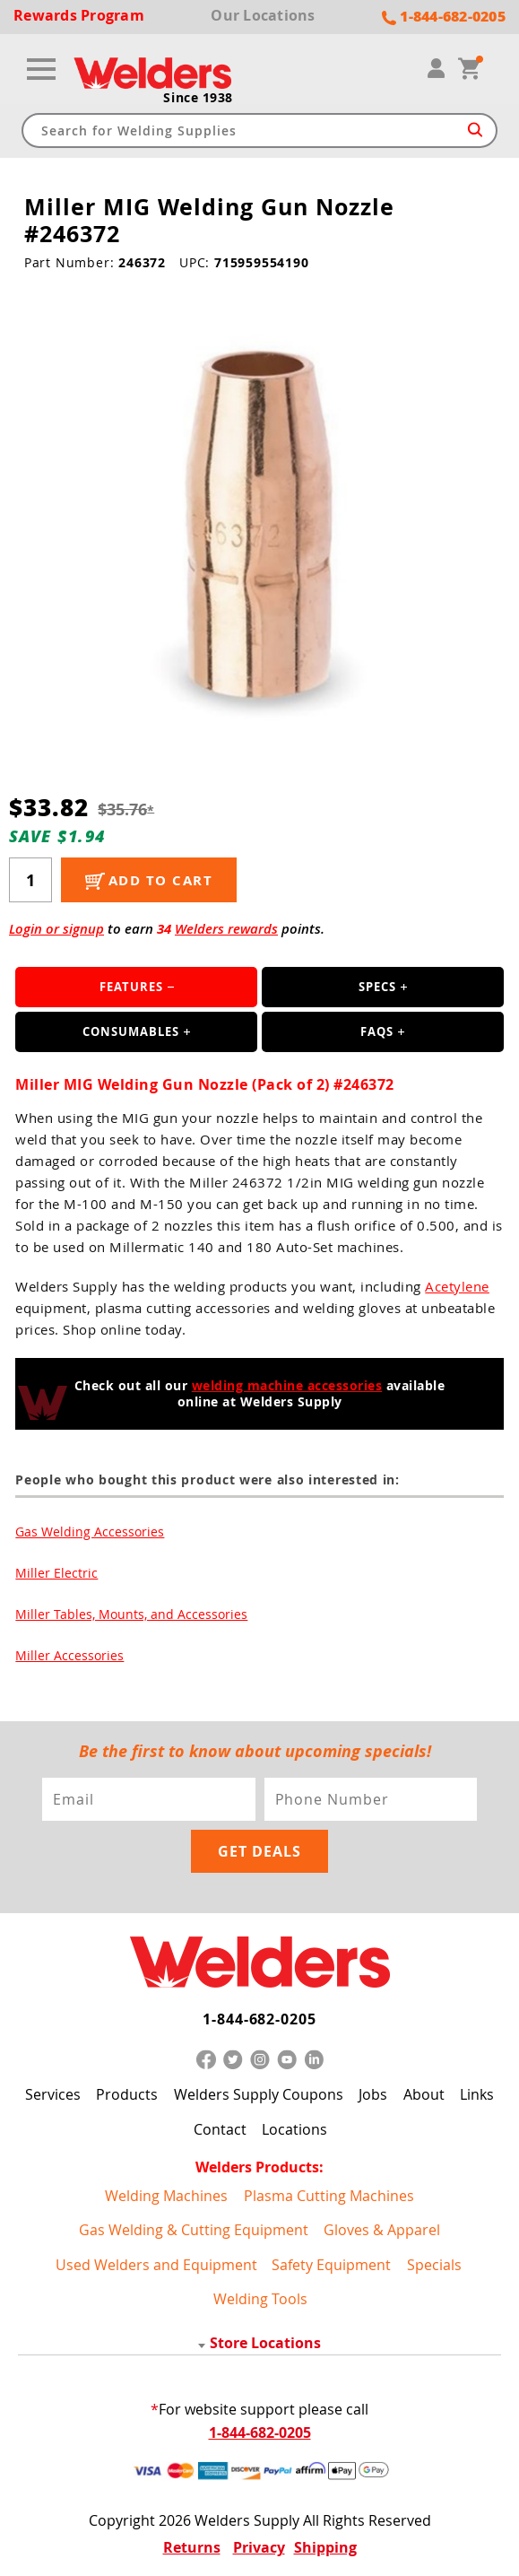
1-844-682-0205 (259, 2019)
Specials (434, 2265)
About (424, 2094)
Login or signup (56, 928)
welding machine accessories (287, 1385)
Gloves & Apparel (382, 2230)
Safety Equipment (331, 2265)
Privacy (259, 2547)
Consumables (130, 1031)
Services (53, 2094)
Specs (377, 987)
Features (131, 987)
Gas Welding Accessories (89, 1531)
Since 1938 (198, 97)
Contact (220, 2129)
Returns (192, 2547)
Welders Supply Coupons (258, 2094)
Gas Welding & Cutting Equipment (193, 2230)
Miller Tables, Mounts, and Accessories (131, 1614)
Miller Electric (56, 1572)
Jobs (373, 2094)
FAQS (377, 1031)
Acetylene (457, 1286)
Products (127, 2094)
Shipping (325, 2547)
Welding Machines (166, 2196)
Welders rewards (226, 928)
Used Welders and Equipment (156, 2265)
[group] (259, 519)
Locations (294, 2129)
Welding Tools (260, 2299)
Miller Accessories (69, 1655)
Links (477, 2094)
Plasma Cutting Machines (329, 2196)
